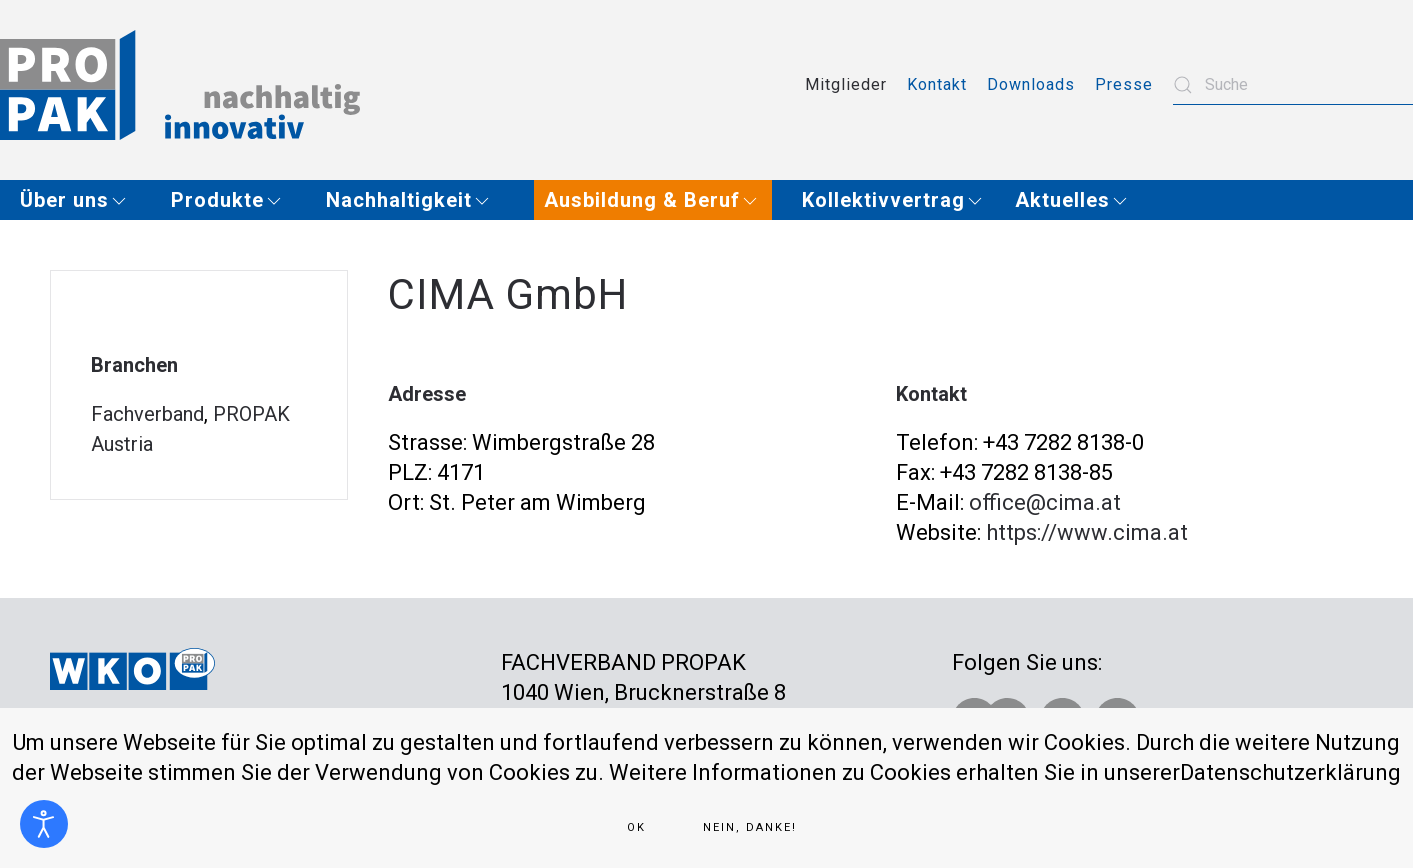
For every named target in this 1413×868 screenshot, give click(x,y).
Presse (1124, 84)
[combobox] (1293, 85)
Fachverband (147, 414)
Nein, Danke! (750, 827)
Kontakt (937, 84)
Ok (636, 827)
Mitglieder (846, 84)
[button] (80, 200)
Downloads (1031, 84)
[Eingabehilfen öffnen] (44, 824)
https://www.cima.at (1087, 532)
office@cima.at (1045, 502)
